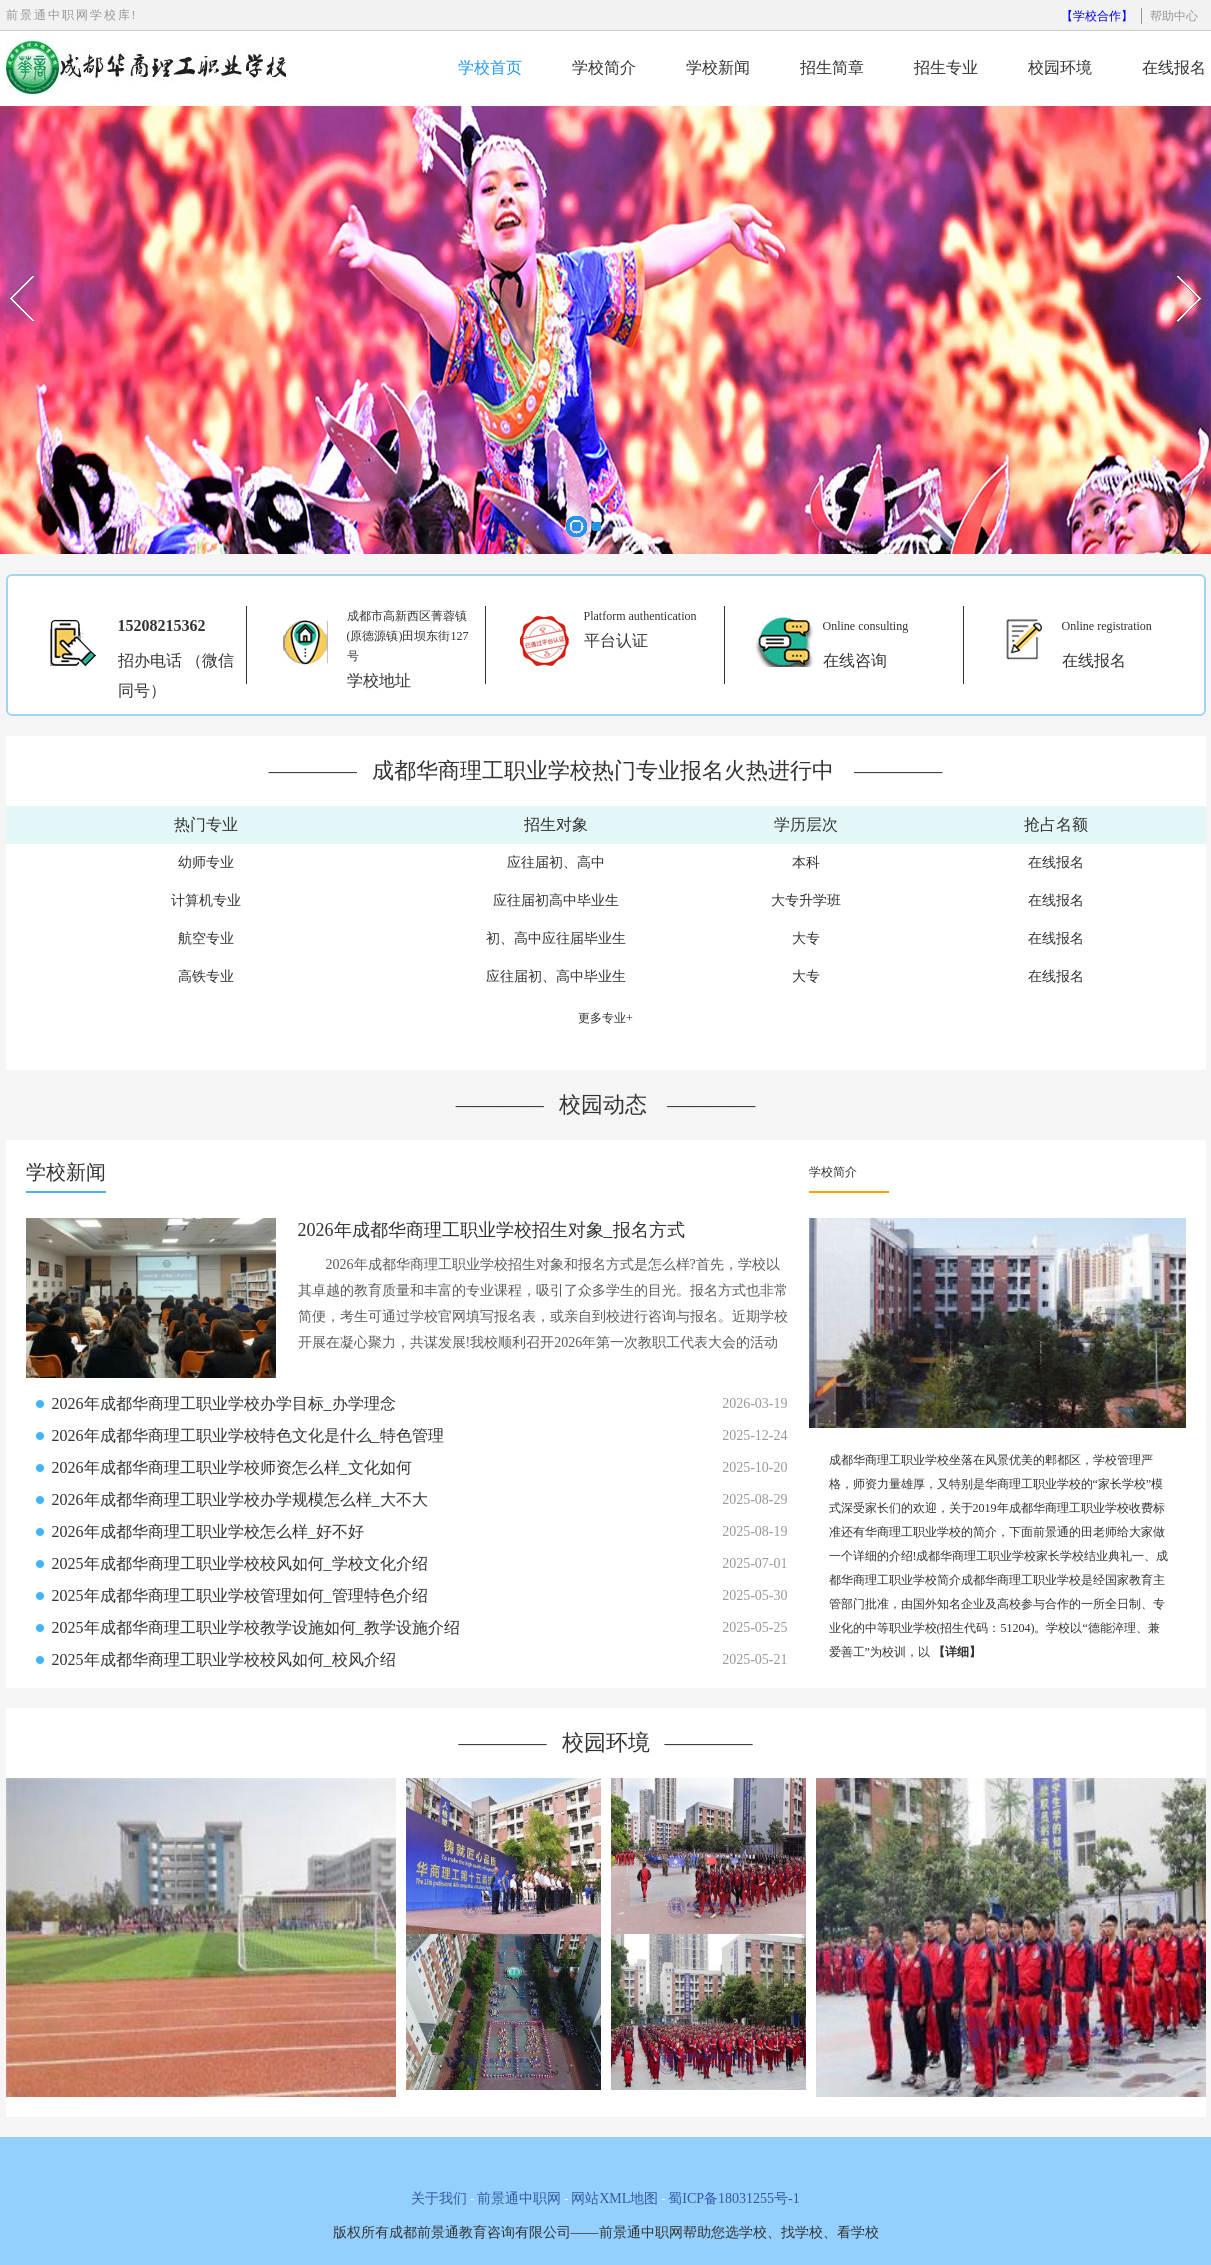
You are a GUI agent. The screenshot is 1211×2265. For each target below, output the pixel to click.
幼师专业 (206, 862)
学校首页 (490, 67)
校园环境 (1060, 67)
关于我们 (439, 2198)
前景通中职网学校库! (72, 15)
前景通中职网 (519, 2198)
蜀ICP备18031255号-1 (733, 2198)
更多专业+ (605, 1018)
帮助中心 (1174, 16)
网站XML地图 (614, 2198)
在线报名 (1174, 67)
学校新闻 (718, 67)
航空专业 (206, 938)
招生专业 (946, 67)
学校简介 (604, 67)
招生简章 (832, 67)
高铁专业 (206, 976)
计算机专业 (206, 900)
